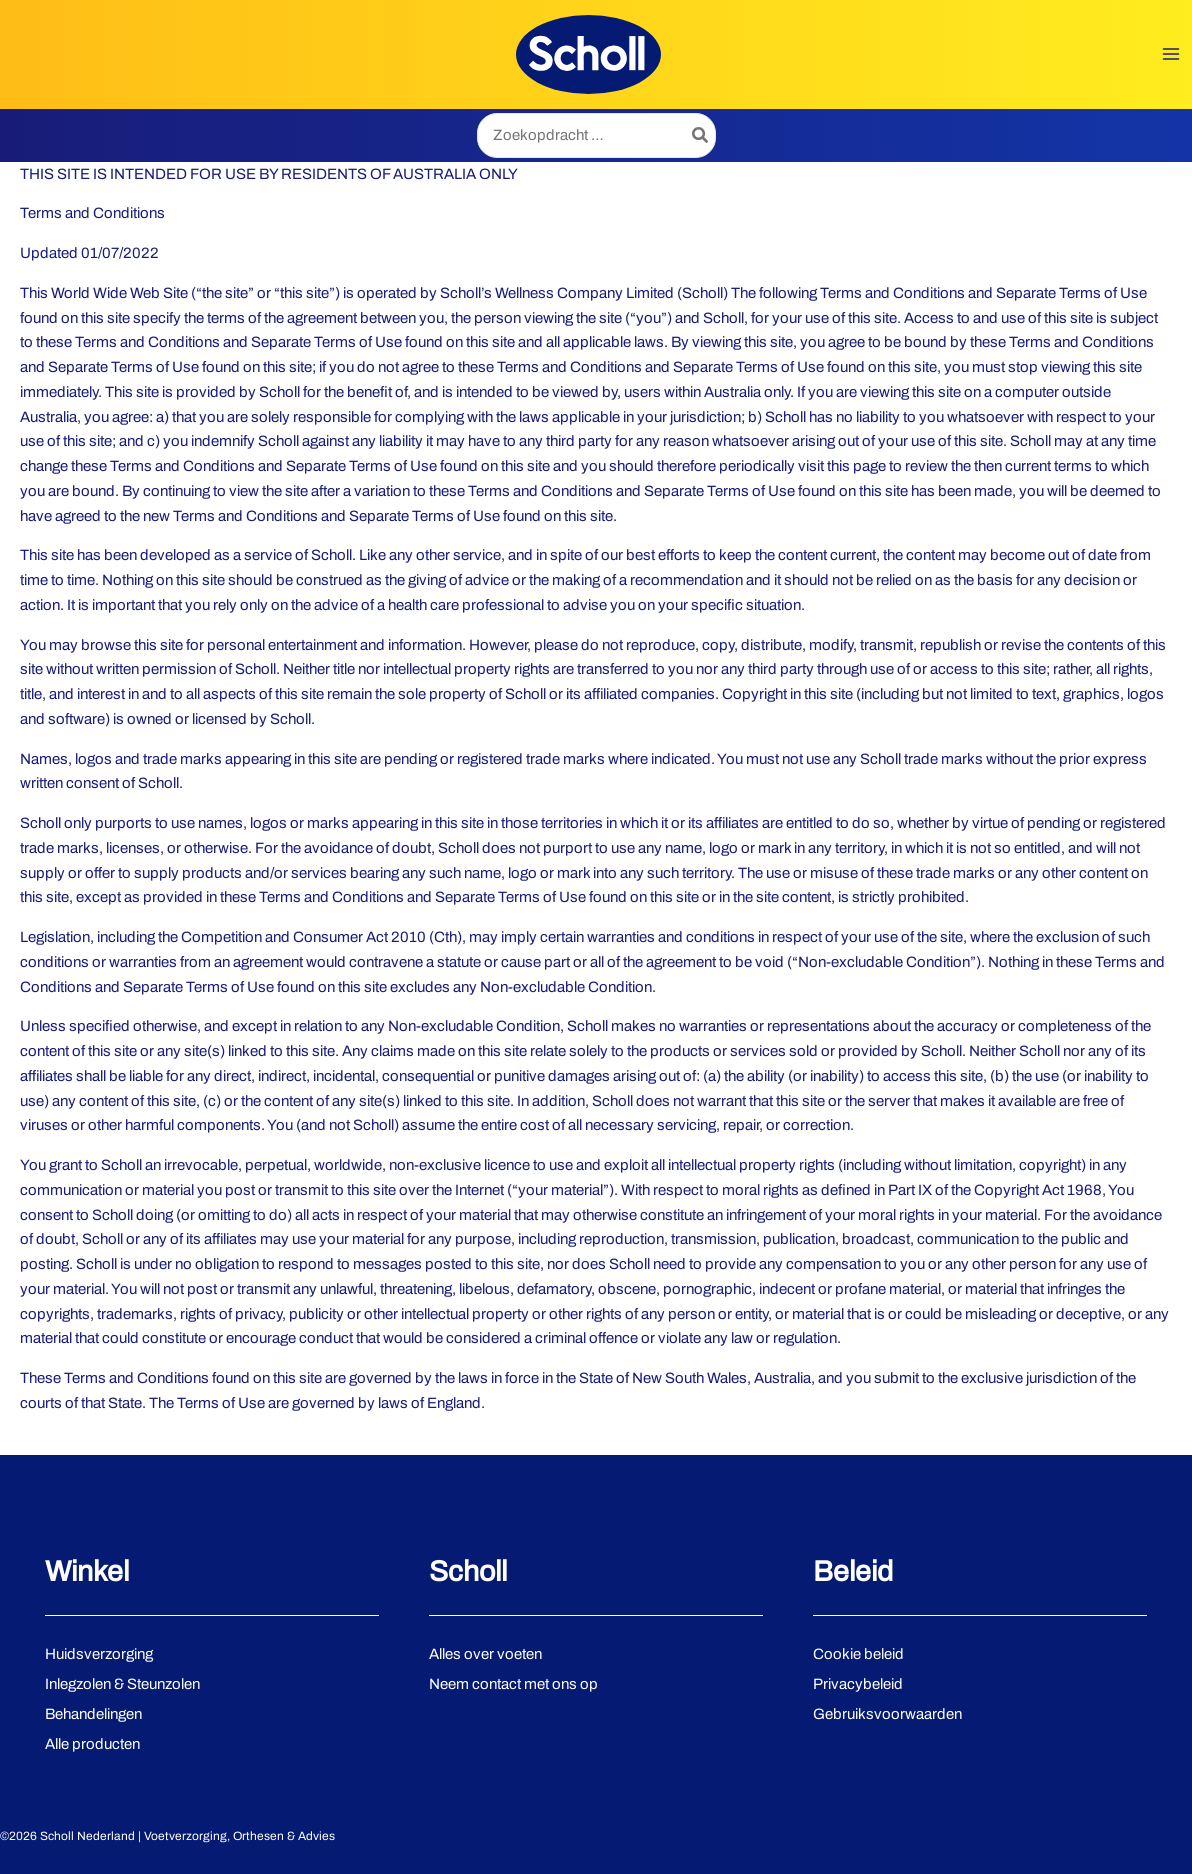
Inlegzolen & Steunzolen (122, 1684)
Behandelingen (93, 1714)
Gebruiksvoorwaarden (887, 1714)
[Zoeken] (701, 135)
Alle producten (92, 1744)
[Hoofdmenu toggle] (1171, 54)
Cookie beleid (858, 1654)
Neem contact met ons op (513, 1684)
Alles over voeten (485, 1654)
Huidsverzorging (99, 1654)
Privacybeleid (858, 1684)
